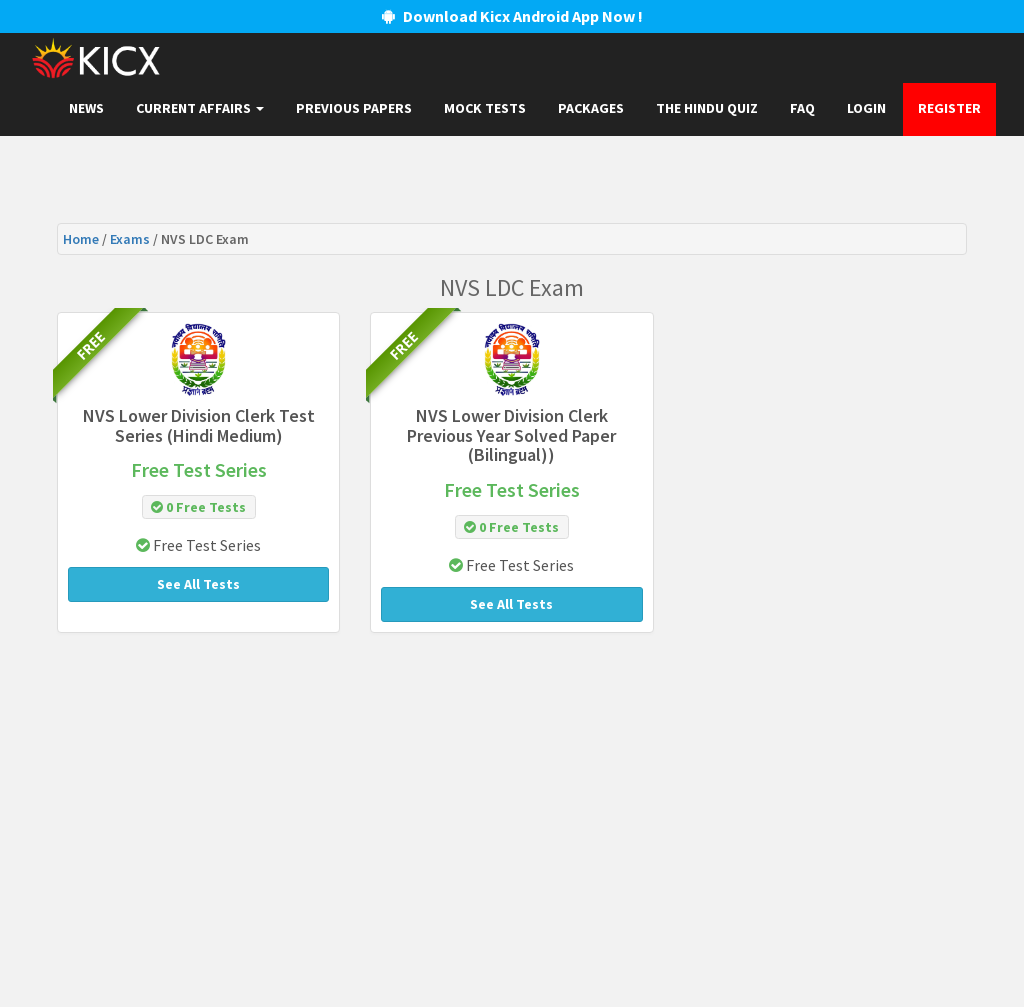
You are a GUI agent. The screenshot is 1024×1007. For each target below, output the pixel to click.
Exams (131, 239)
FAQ (802, 108)
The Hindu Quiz (707, 108)
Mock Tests (485, 108)
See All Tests (198, 584)
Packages (591, 108)
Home (82, 239)
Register (949, 108)
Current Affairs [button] (200, 108)
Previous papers (354, 108)
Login (866, 108)
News (86, 108)
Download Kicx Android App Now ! (512, 16)
